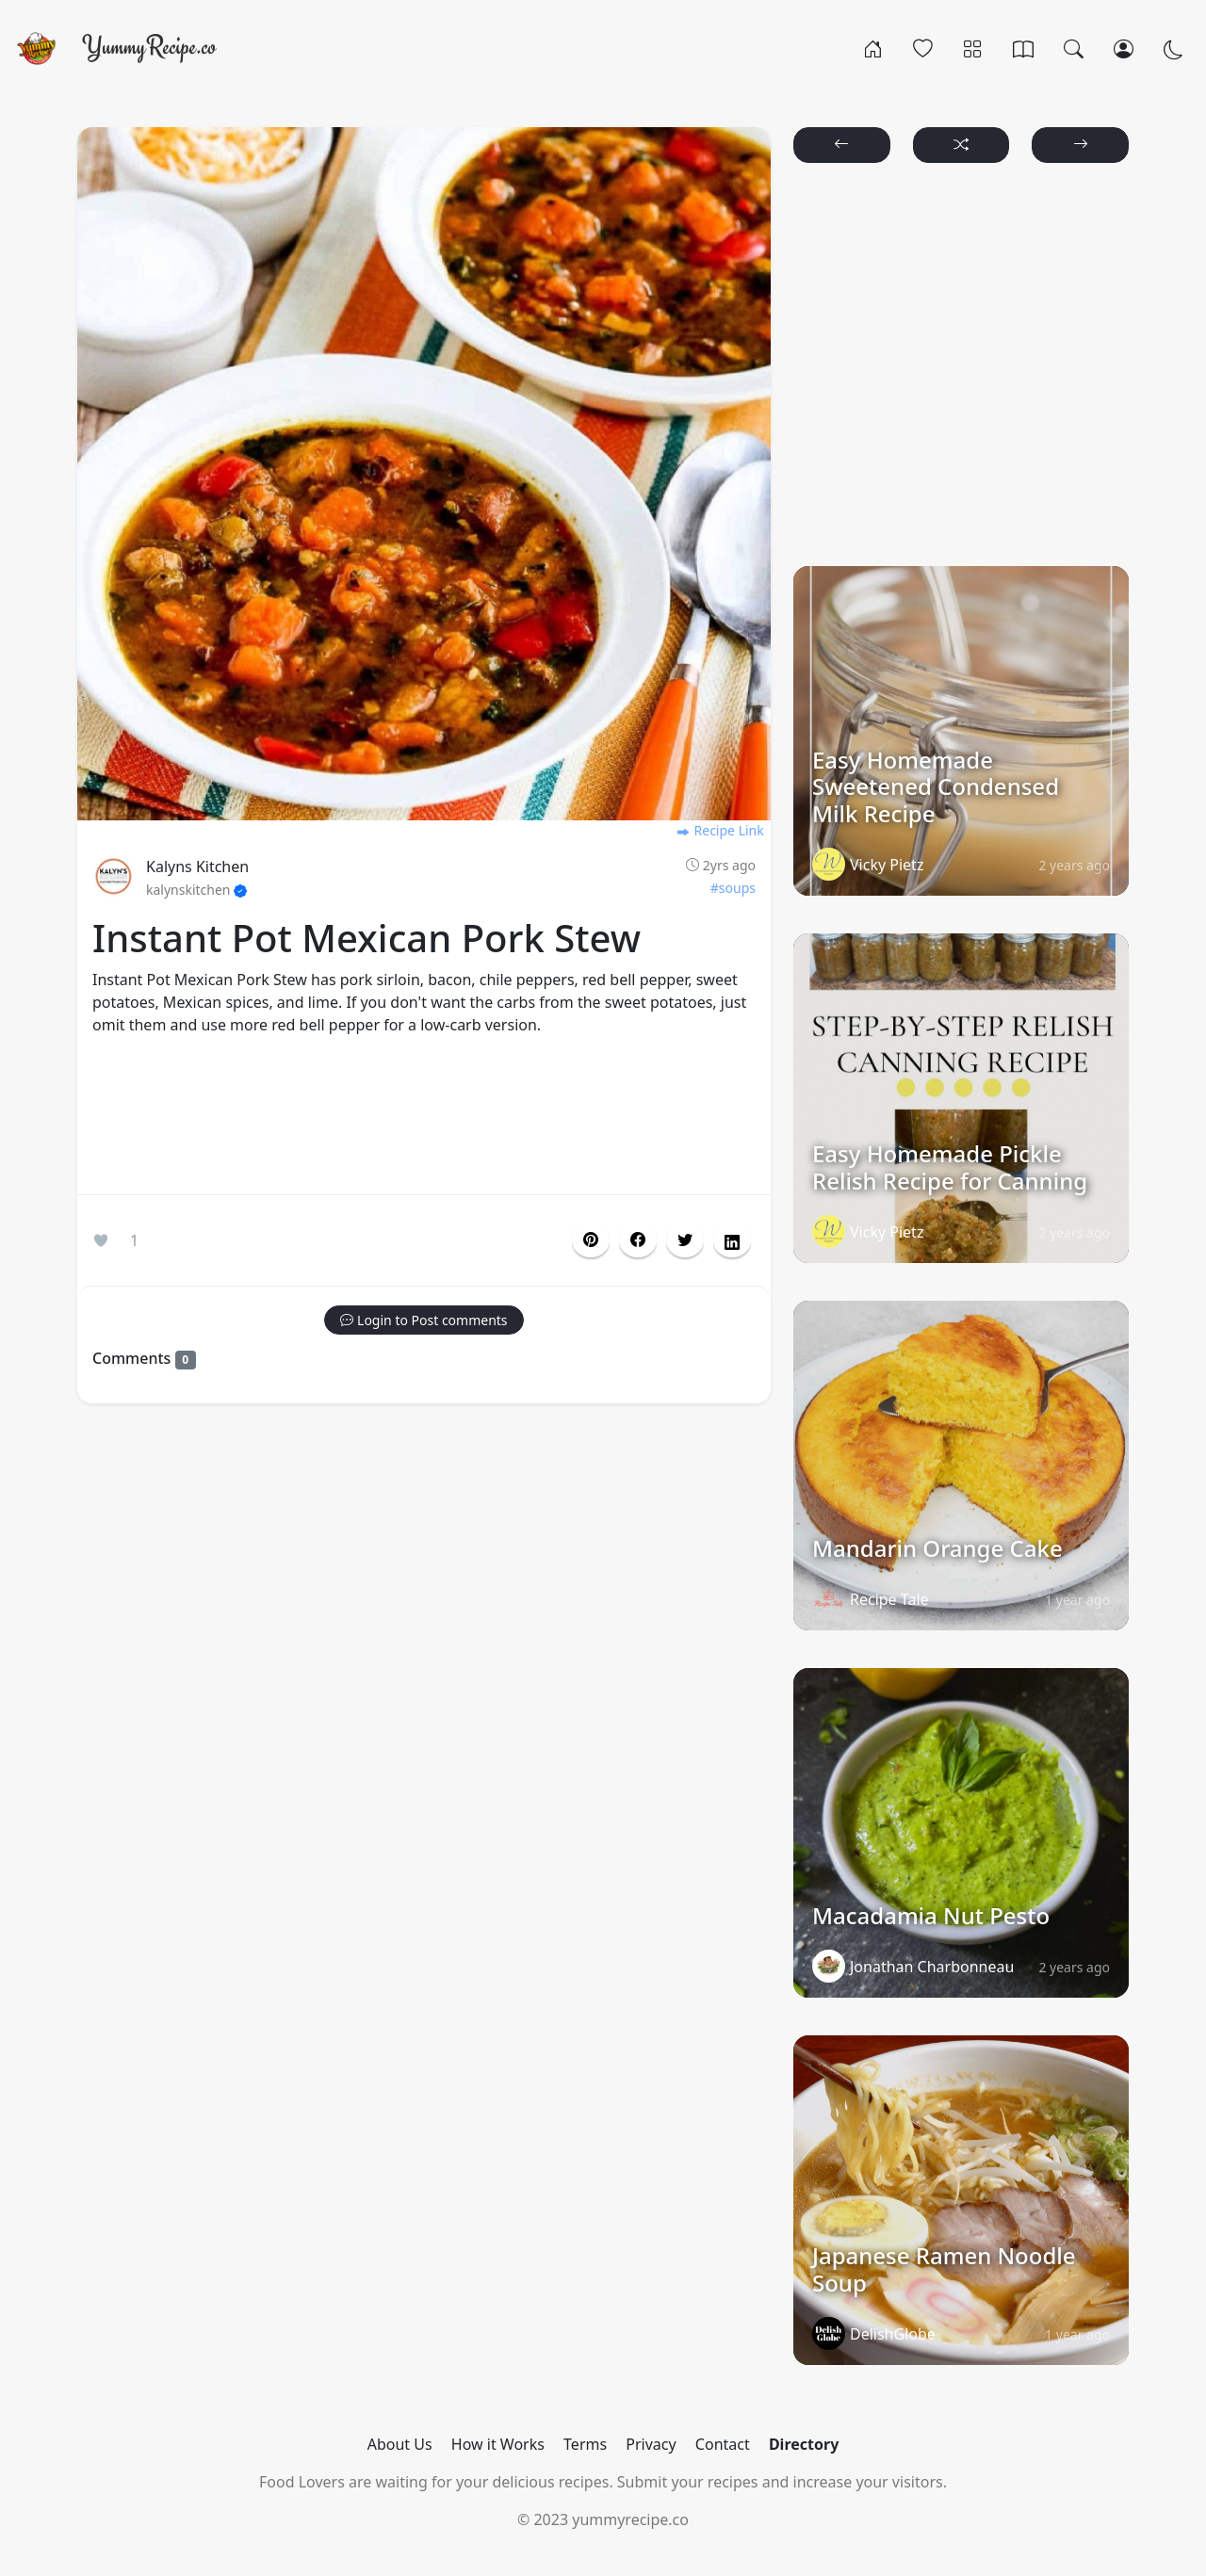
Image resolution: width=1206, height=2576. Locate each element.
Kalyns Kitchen (197, 866)
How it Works (498, 2444)
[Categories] (972, 48)
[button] (638, 1240)
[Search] (1073, 48)
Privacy (651, 2444)
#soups (733, 888)
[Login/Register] (1123, 48)
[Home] (873, 48)
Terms (585, 2444)
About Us (399, 2444)
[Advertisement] (424, 1119)
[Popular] (922, 48)
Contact (722, 2444)
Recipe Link (720, 830)
